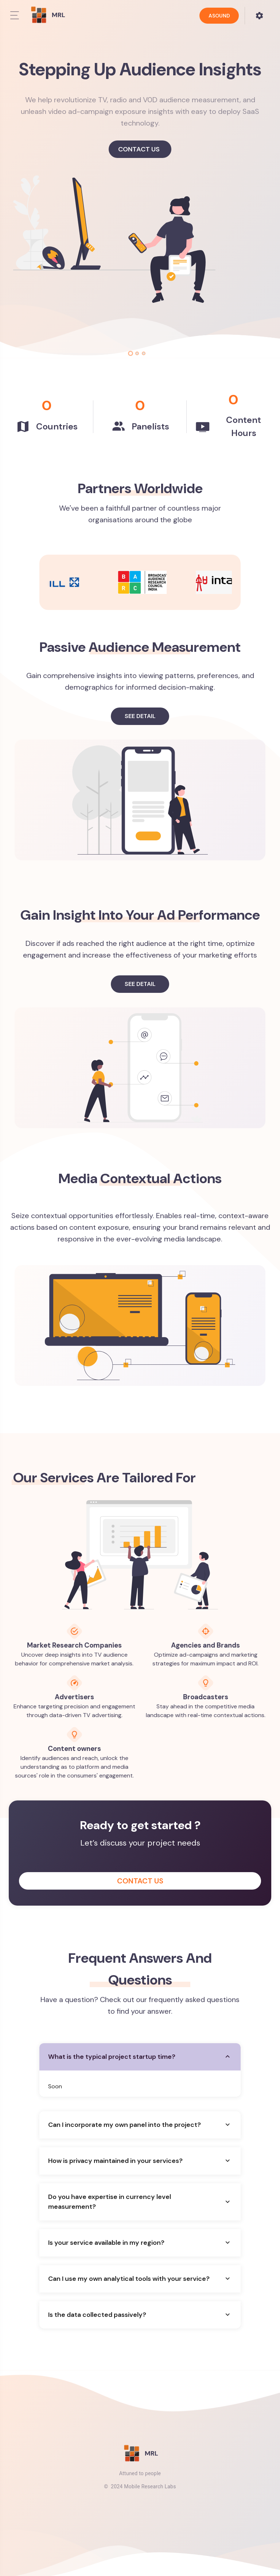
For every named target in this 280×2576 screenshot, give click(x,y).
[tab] (130, 353)
